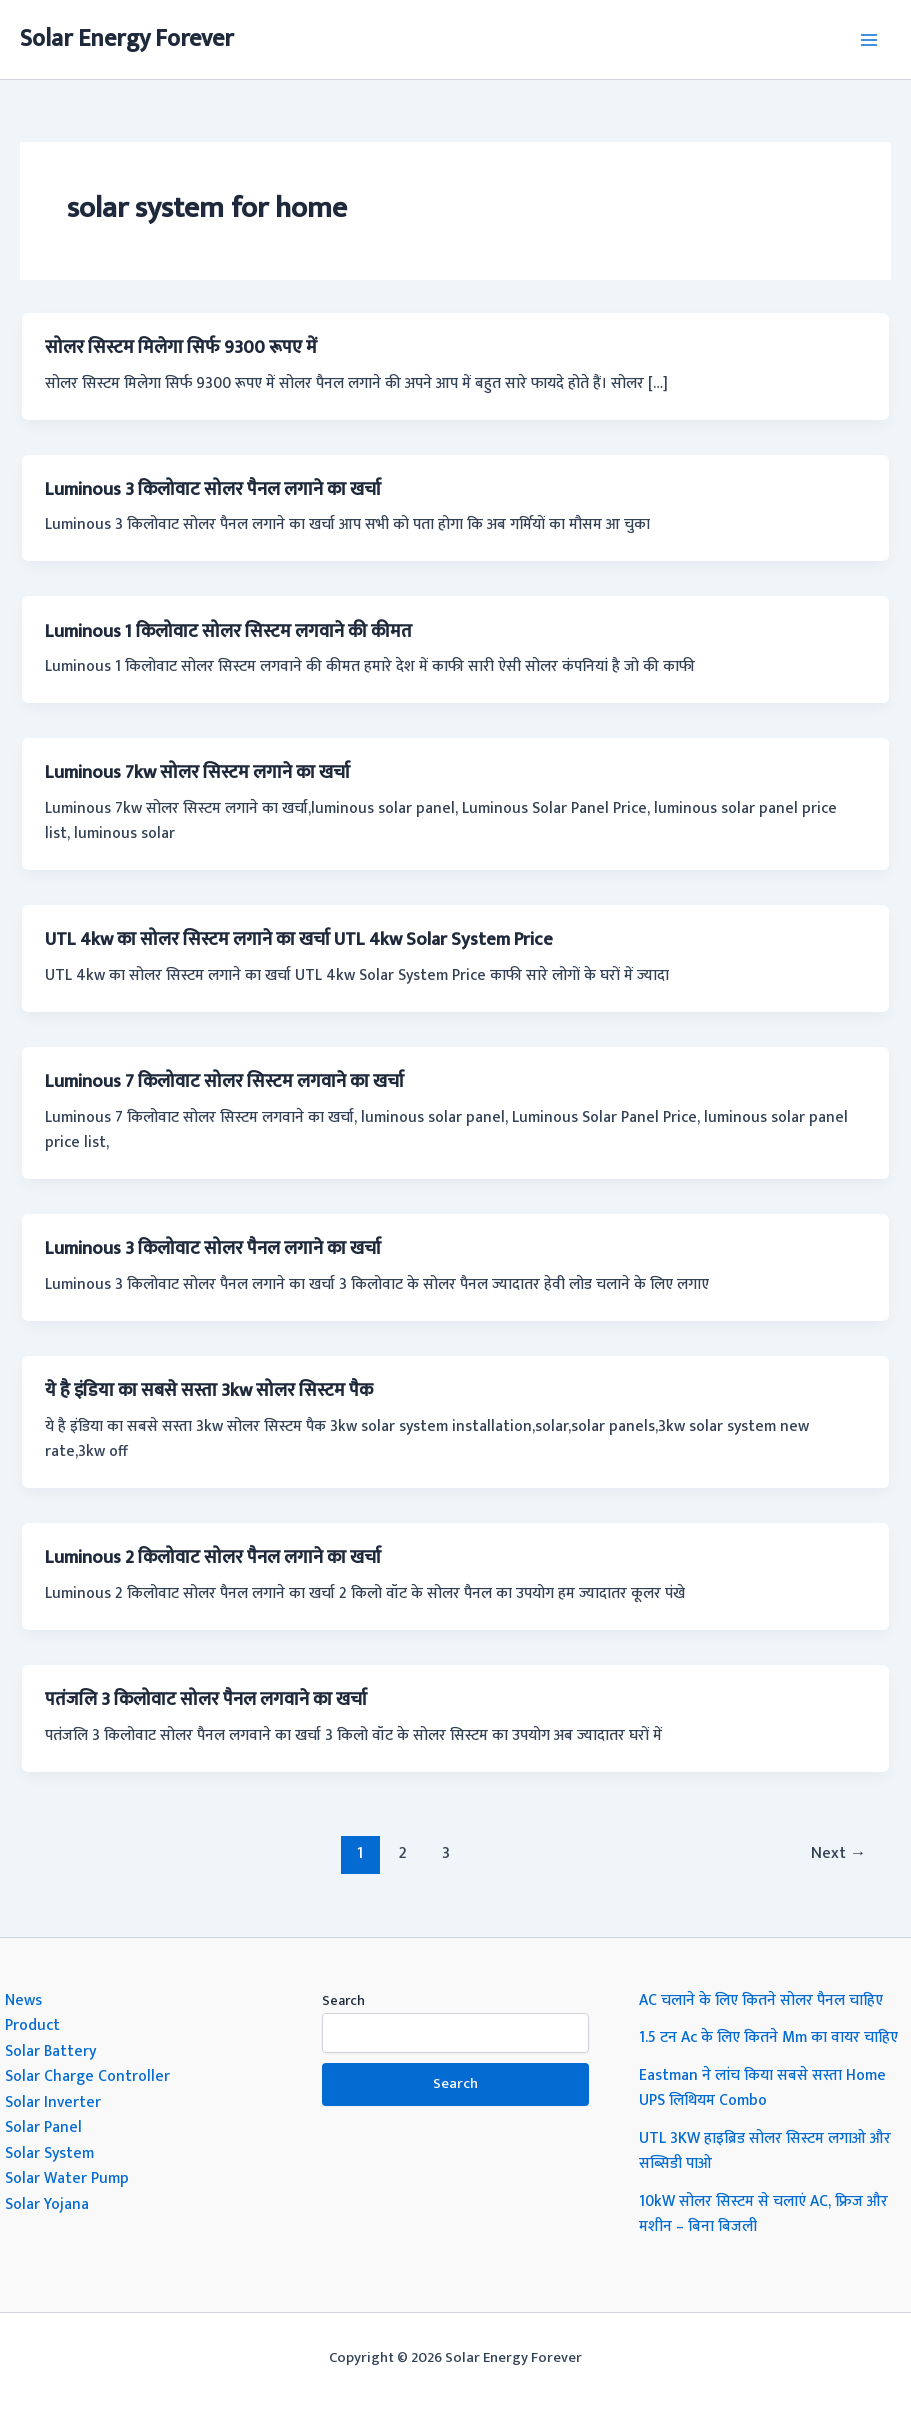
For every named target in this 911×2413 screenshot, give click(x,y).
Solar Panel (43, 2127)
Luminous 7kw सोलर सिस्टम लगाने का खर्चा (197, 772)
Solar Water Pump (67, 2178)
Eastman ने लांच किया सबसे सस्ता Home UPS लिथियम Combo (762, 2088)
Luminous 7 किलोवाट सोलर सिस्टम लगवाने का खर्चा (224, 1081)
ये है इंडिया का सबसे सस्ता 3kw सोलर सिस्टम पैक (209, 1390)
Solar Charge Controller (87, 2076)
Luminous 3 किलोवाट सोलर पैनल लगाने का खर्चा (213, 489)
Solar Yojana (47, 2204)
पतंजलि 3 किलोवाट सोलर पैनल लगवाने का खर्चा (206, 1699)
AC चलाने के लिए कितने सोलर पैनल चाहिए (761, 2000)
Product (32, 2025)
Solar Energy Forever (127, 39)
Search (343, 2000)
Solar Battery (50, 2051)
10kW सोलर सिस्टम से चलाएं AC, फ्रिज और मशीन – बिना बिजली (763, 2214)
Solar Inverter (53, 2102)
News (23, 2000)
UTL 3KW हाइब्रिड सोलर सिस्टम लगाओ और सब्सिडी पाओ (765, 2151)
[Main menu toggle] (869, 39)
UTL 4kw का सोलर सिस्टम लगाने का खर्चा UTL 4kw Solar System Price (299, 939)
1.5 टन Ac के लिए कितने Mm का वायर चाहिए (768, 2037)
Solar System (49, 2153)
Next (839, 1853)
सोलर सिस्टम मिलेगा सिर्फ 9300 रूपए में (181, 347)
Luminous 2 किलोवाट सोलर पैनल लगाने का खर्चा (213, 1557)
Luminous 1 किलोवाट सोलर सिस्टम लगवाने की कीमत (228, 631)
